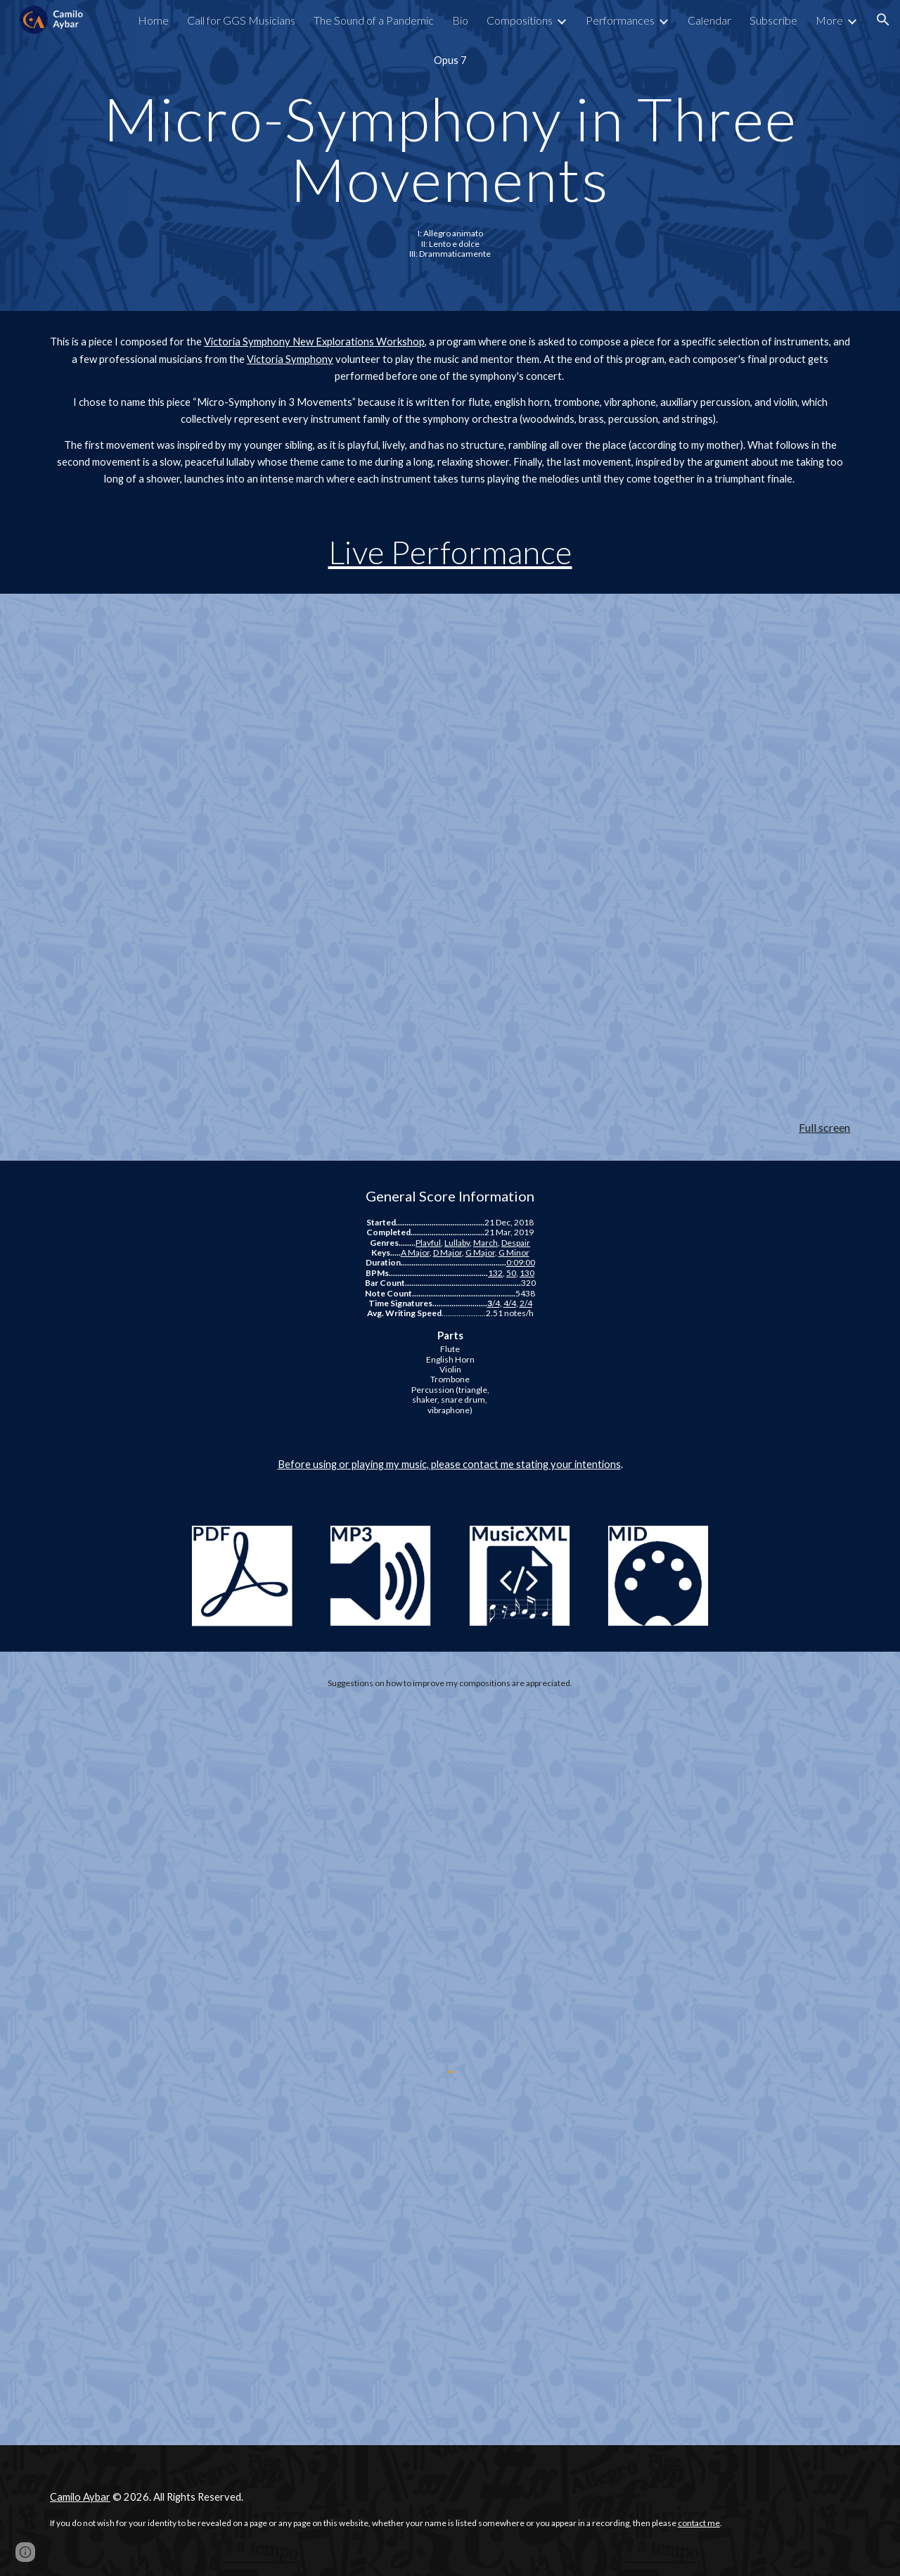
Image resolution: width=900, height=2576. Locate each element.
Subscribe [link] (773, 20)
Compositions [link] (520, 20)
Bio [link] (460, 20)
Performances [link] (620, 20)
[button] (883, 20)
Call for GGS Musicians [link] (241, 20)
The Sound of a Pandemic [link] (374, 20)
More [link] (829, 20)
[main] (450, 60)
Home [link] (153, 20)
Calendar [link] (709, 20)
